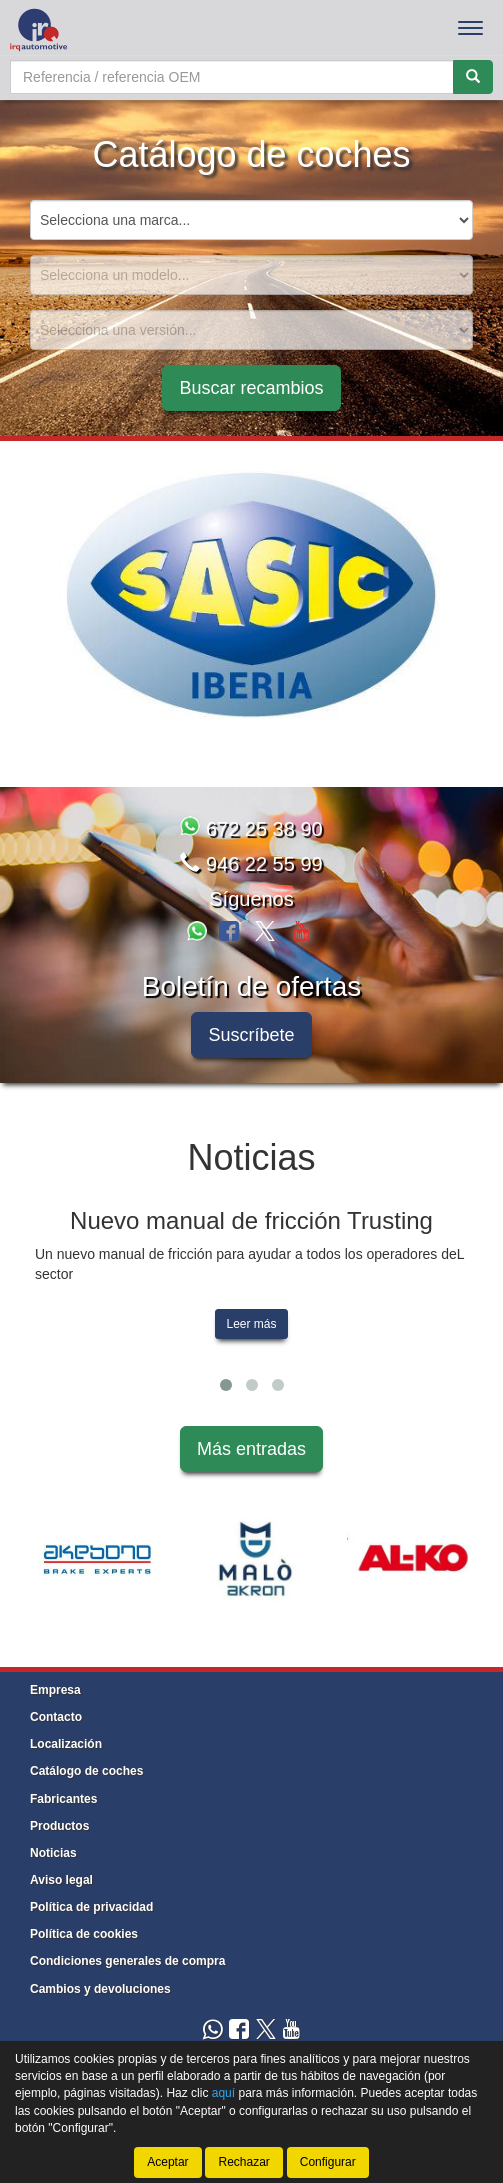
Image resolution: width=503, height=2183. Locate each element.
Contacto (56, 1717)
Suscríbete (251, 1035)
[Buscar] (473, 77)
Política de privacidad (91, 1907)
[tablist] (251, 596)
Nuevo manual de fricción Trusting (251, 1220)
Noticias (53, 1853)
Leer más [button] (251, 1324)
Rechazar (243, 2162)
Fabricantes (63, 1799)
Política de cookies (84, 1934)
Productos (59, 1826)
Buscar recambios (251, 388)
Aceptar (167, 2162)
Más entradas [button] (251, 1449)
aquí (223, 2093)
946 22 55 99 (251, 864)
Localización (66, 1744)
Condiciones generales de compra (127, 1961)
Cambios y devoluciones (100, 1989)
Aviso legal (61, 1880)
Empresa (55, 1690)
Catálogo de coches (86, 1771)
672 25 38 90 (251, 829)
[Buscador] (232, 77)
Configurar (328, 2162)
